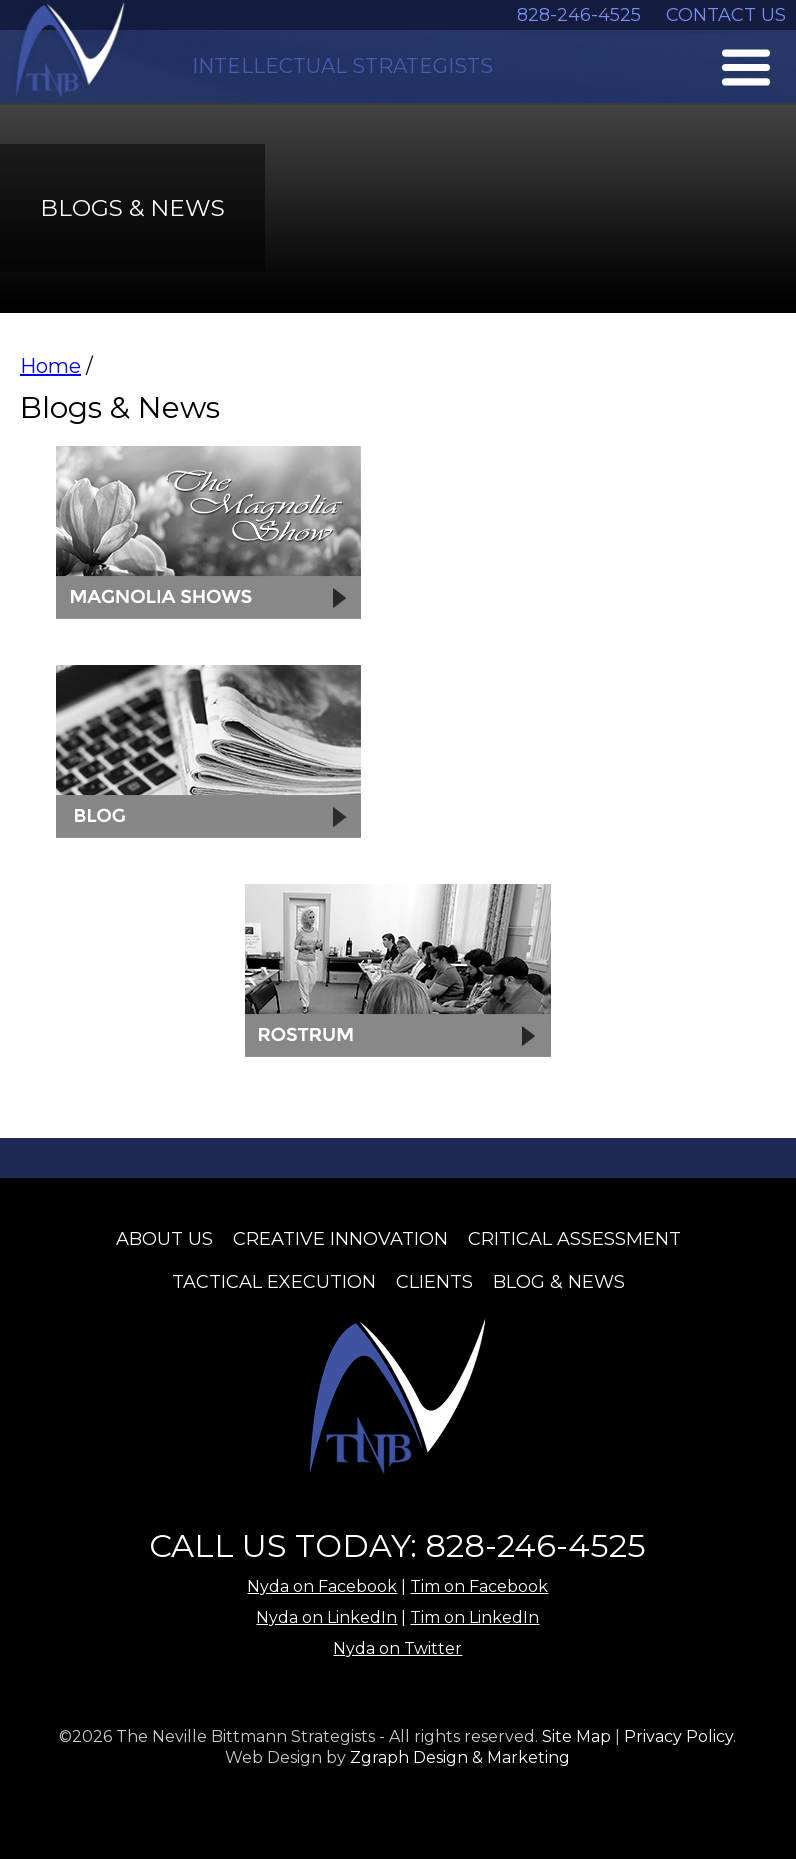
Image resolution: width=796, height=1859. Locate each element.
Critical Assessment (574, 1239)
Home (50, 366)
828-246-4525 (579, 15)
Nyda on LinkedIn (326, 1617)
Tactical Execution (274, 1282)
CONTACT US (726, 15)
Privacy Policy (678, 1736)
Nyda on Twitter (397, 1648)
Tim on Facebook (479, 1586)
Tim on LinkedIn (474, 1617)
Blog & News (559, 1282)
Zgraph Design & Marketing (460, 1757)
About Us (164, 1239)
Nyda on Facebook (322, 1586)
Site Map (576, 1736)
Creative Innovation (340, 1239)
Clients (434, 1282)
